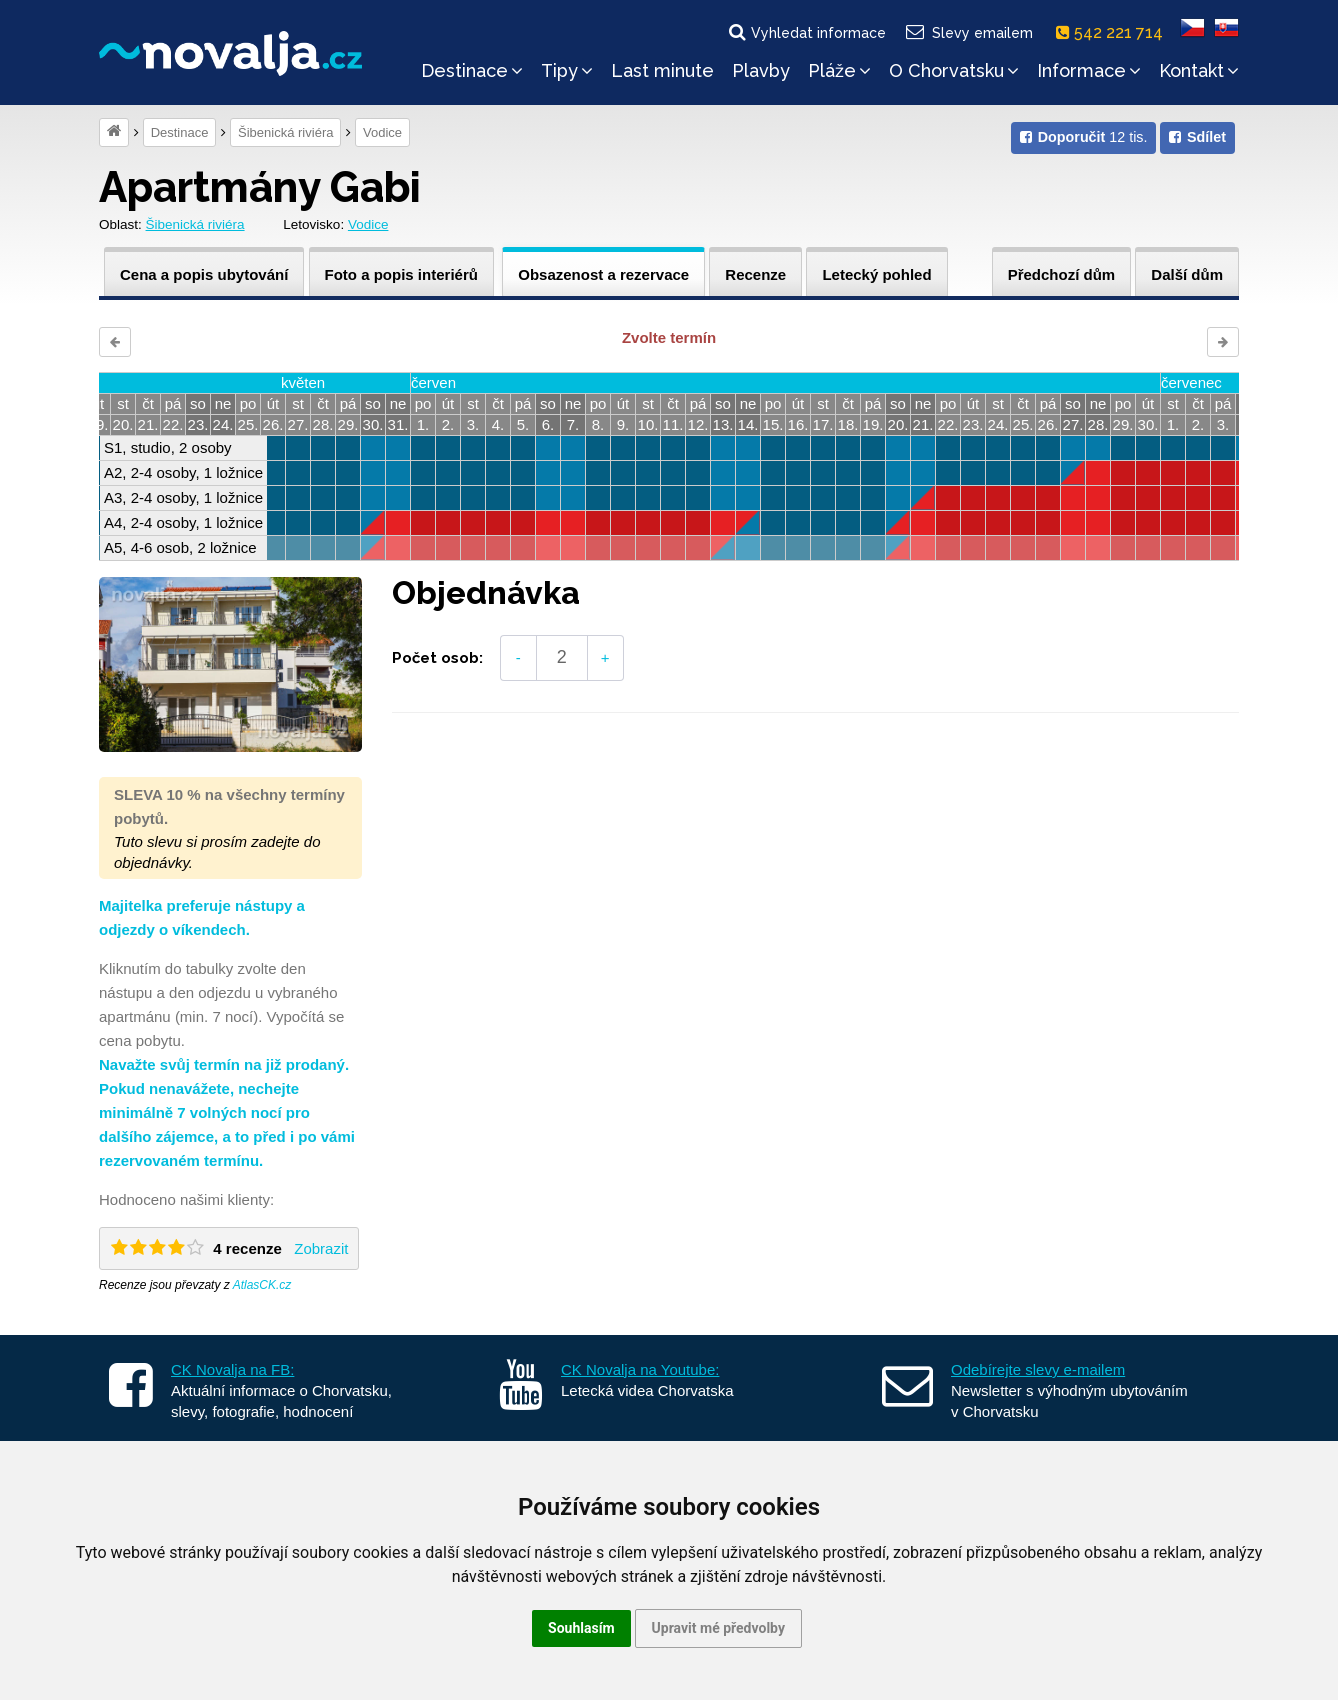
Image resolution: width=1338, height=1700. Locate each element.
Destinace (472, 70)
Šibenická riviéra (285, 132)
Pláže (839, 70)
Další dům (1187, 274)
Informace (1089, 70)
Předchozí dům (1062, 274)
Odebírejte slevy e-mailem (1038, 1369)
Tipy (567, 70)
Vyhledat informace (806, 32)
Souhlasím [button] (581, 1628)
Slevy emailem (968, 32)
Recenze (755, 274)
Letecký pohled (876, 274)
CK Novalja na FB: (232, 1369)
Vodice (382, 132)
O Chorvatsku (954, 70)
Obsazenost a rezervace (603, 274)
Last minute (662, 70)
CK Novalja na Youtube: (640, 1369)
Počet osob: (437, 658)
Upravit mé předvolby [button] (718, 1628)
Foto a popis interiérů (401, 274)
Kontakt (1199, 70)
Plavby (761, 70)
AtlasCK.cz (262, 1285)
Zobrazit (321, 1248)
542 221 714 (1113, 32)
